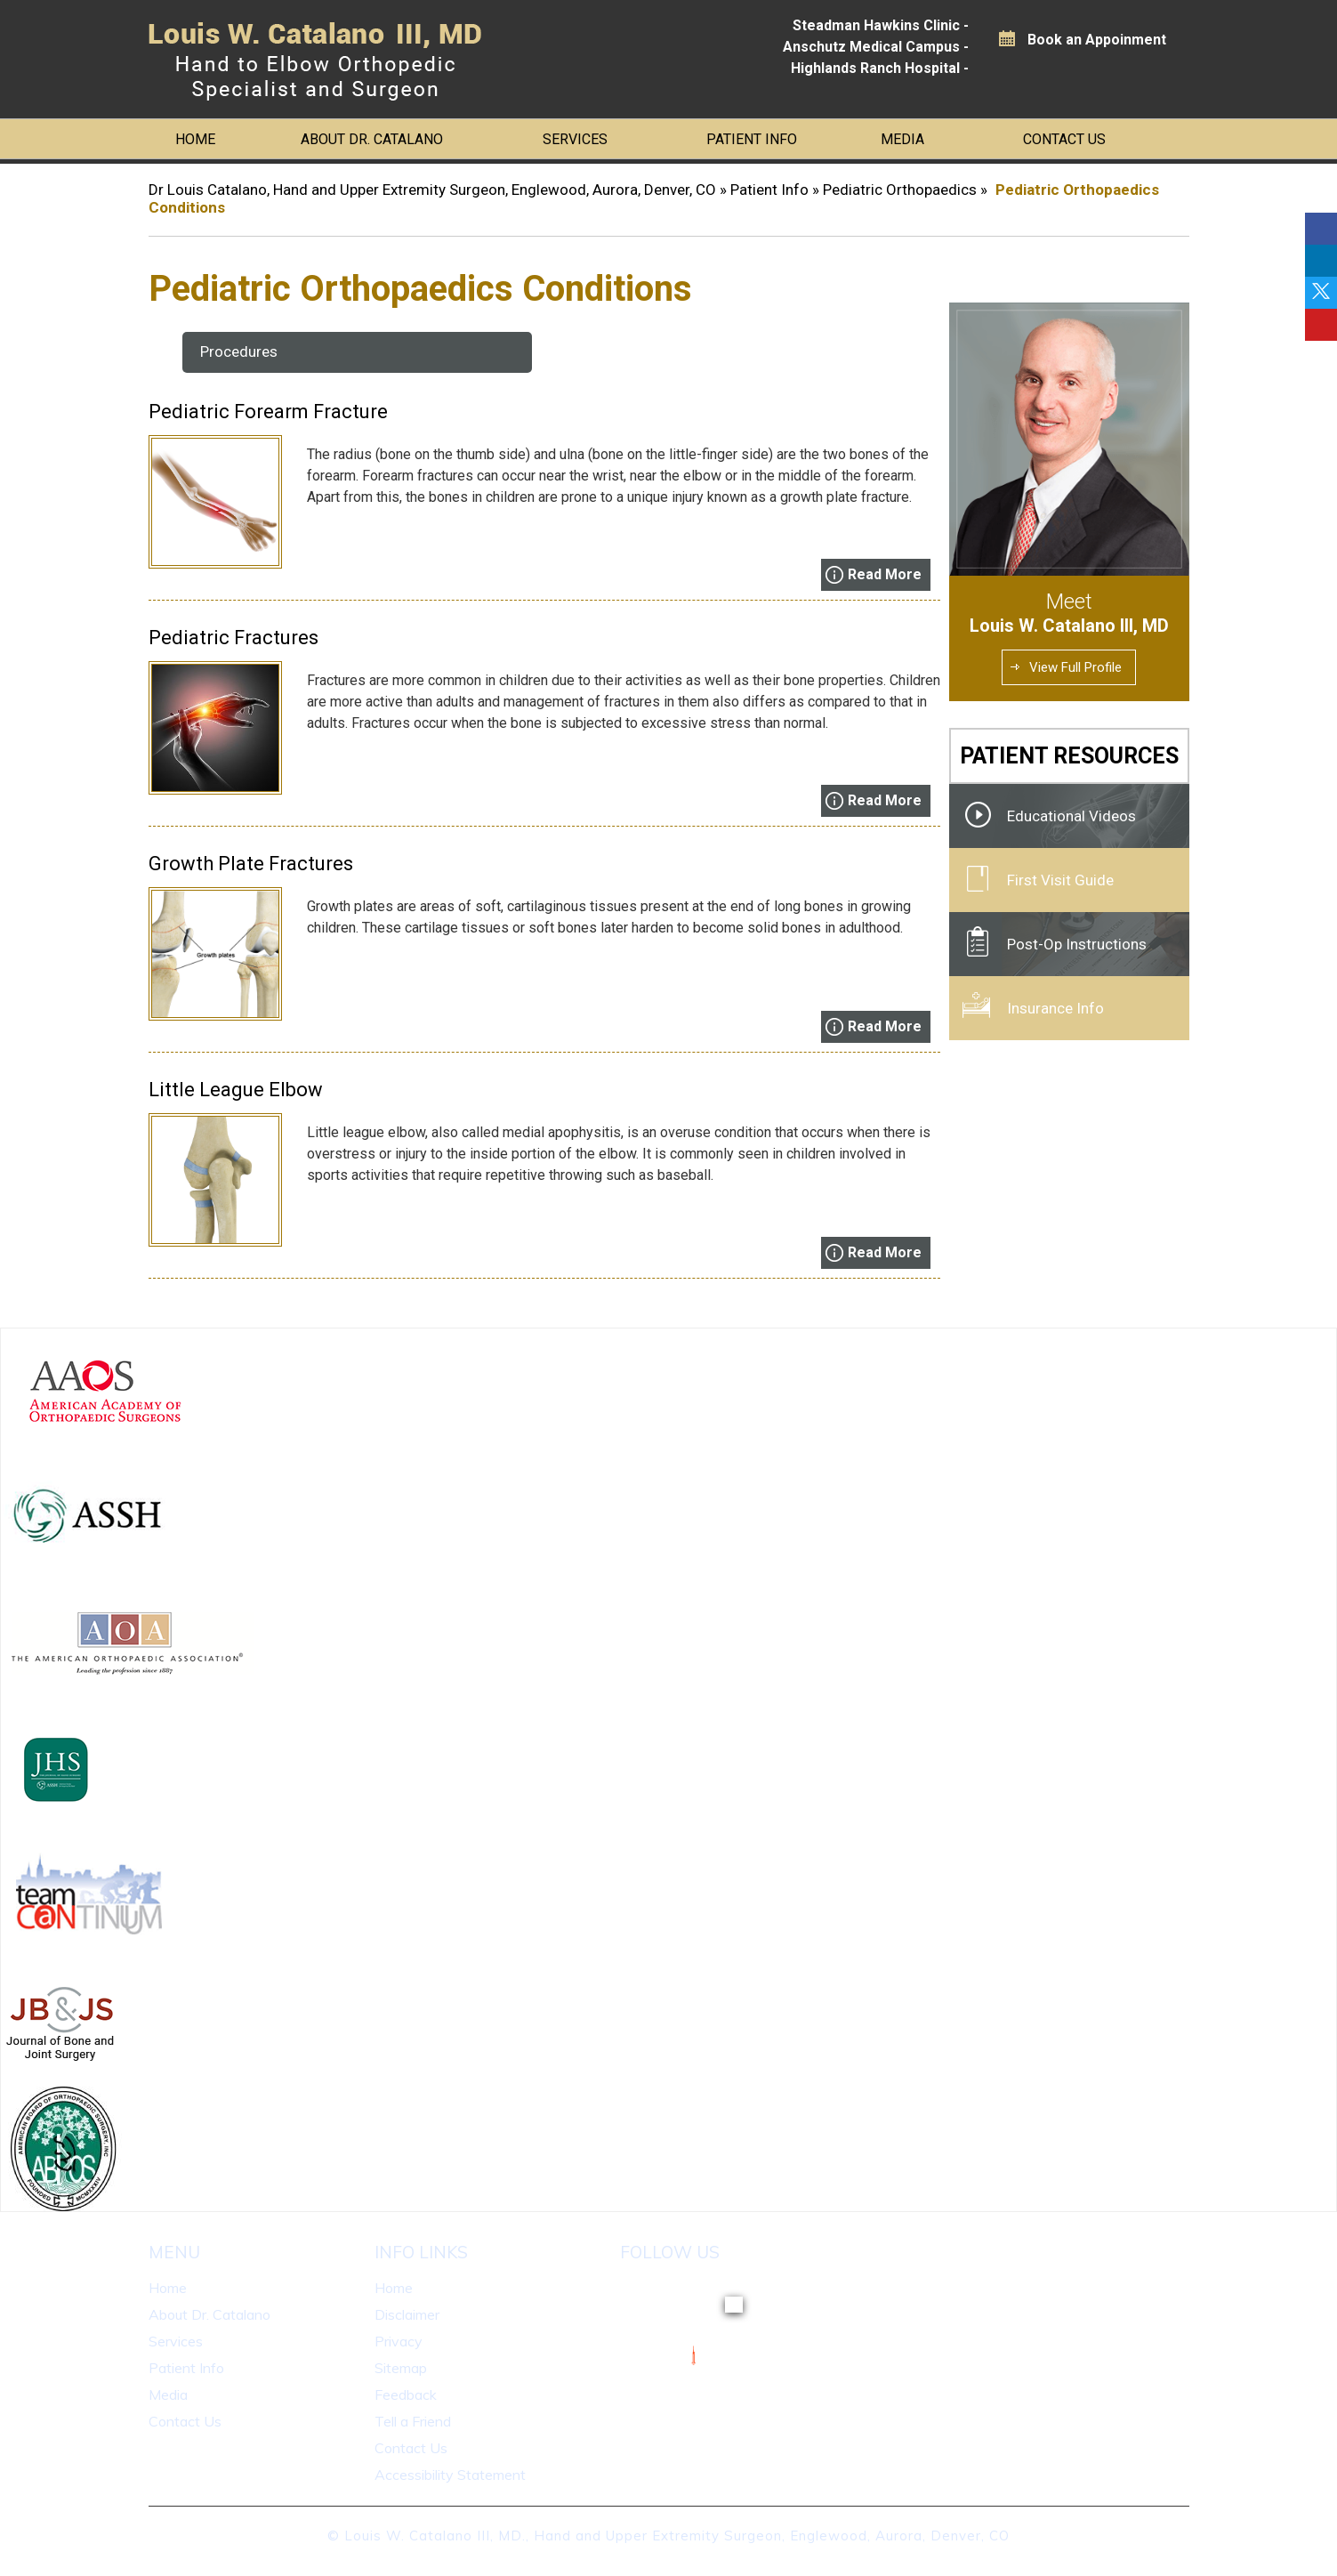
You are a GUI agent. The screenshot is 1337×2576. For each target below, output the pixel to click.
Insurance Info (1055, 1008)
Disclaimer (407, 2314)
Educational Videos (1071, 816)
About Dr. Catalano (372, 139)
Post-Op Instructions (1077, 944)
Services (575, 139)
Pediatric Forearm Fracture (268, 411)
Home (195, 139)
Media (902, 139)
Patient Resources (1069, 756)
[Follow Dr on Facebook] (1321, 229)
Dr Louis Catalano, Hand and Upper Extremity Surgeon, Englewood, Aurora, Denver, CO (432, 189)
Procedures (239, 351)
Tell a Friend (413, 2421)
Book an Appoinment (1096, 39)
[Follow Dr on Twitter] (1321, 293)
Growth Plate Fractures (251, 863)
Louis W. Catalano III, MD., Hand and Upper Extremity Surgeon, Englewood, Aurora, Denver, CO (677, 2535)
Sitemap (401, 2368)
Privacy (399, 2341)
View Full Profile (1075, 667)
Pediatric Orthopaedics (901, 189)
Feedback (406, 2394)
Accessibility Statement (450, 2474)
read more (885, 574)
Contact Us (1064, 139)
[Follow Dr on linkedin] (1321, 261)
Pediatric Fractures (233, 637)
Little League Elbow (236, 1089)
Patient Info (751, 139)
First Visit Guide (1060, 880)
